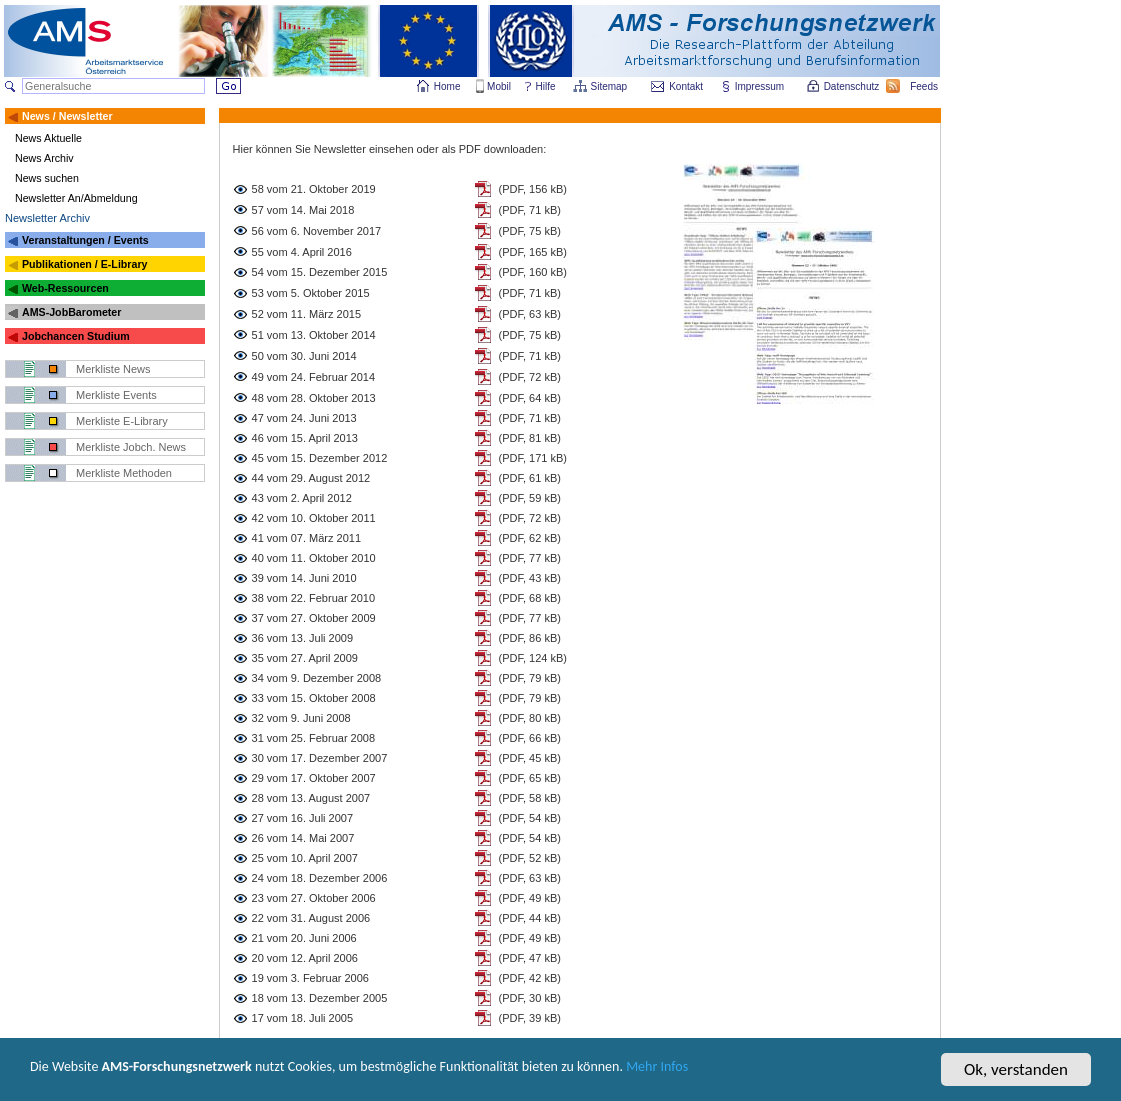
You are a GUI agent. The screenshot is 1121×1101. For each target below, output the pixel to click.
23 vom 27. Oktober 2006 (314, 898)
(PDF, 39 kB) (530, 1018)
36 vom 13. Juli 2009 (303, 638)
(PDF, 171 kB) (533, 458)
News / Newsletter (67, 116)
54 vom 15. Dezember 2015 (320, 272)
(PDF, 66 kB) (530, 738)
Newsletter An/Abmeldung (76, 198)
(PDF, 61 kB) (530, 478)
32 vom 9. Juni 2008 (301, 718)
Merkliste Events (116, 395)
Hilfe (546, 86)
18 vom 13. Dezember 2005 (320, 998)
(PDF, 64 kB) (530, 398)
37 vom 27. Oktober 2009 (314, 618)
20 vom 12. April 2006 (305, 958)
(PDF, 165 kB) (533, 252)
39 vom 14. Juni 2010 (304, 578)
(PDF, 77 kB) (530, 558)
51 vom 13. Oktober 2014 (314, 335)
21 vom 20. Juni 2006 (304, 938)
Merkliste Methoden (124, 473)
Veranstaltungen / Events (85, 240)
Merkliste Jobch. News (131, 447)
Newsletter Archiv (47, 218)
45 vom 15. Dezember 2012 (320, 458)
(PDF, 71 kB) (530, 210)
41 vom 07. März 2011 (306, 538)
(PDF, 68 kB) (530, 598)
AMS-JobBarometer (71, 312)
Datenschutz (853, 86)
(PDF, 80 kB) (530, 718)
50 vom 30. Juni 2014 (304, 356)
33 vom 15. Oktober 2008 (314, 698)
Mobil (499, 86)
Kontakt (686, 86)
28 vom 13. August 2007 (311, 798)
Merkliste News (113, 369)
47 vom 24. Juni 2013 (304, 418)
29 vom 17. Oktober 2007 (314, 778)
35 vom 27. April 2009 (305, 658)
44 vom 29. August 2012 (311, 478)
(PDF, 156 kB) (533, 189)
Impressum (760, 86)
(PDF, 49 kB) (530, 898)
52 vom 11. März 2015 (306, 314)
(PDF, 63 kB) (530, 314)
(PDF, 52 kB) (530, 858)
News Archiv (44, 158)
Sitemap (610, 86)
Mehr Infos (791, 1079)
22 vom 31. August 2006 (311, 918)
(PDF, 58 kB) (530, 798)
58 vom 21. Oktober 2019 (314, 189)
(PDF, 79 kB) (530, 678)
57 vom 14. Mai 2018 (303, 210)
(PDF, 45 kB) (530, 758)
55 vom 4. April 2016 (302, 252)
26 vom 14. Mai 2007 (303, 838)
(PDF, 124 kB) (533, 658)
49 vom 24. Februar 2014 (314, 377)
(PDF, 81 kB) (530, 438)
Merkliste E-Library (122, 421)
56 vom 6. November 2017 (317, 231)
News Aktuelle (48, 138)
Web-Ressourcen (65, 288)
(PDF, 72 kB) (530, 377)
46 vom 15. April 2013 (305, 438)
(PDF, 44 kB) (530, 918)
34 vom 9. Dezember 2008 (317, 678)
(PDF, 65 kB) (530, 778)
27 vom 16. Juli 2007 (303, 818)
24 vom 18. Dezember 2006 (320, 878)
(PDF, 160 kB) (533, 272)
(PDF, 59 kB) (530, 498)
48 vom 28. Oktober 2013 (314, 398)
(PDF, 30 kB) (530, 998)
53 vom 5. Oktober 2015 (311, 293)
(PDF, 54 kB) (530, 818)
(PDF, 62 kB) (530, 538)
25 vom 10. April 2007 (305, 858)
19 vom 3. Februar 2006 (310, 978)
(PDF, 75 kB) (530, 231)
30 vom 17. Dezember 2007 (320, 758)
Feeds (925, 86)
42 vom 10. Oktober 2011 (314, 518)
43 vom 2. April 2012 (302, 498)
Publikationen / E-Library (85, 264)
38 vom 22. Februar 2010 (314, 598)
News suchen (47, 178)
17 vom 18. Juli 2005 (303, 1018)
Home (447, 86)
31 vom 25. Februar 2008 (314, 738)
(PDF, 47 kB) (530, 958)
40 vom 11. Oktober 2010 (314, 558)
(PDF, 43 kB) (530, 578)
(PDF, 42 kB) (530, 978)
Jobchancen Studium (76, 336)
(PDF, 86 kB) (530, 638)
